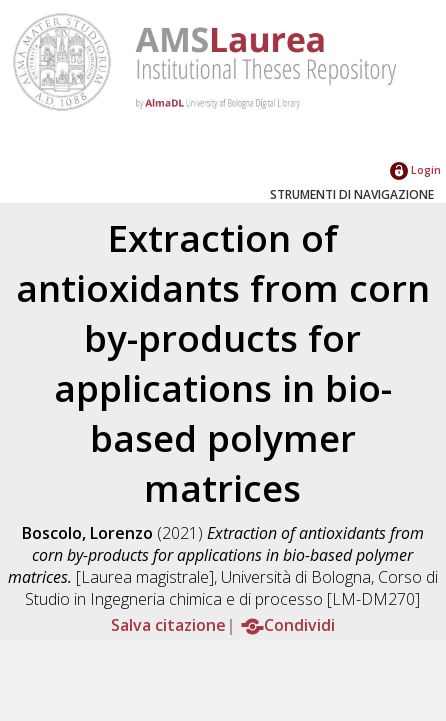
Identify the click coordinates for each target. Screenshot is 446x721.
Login (415, 169)
